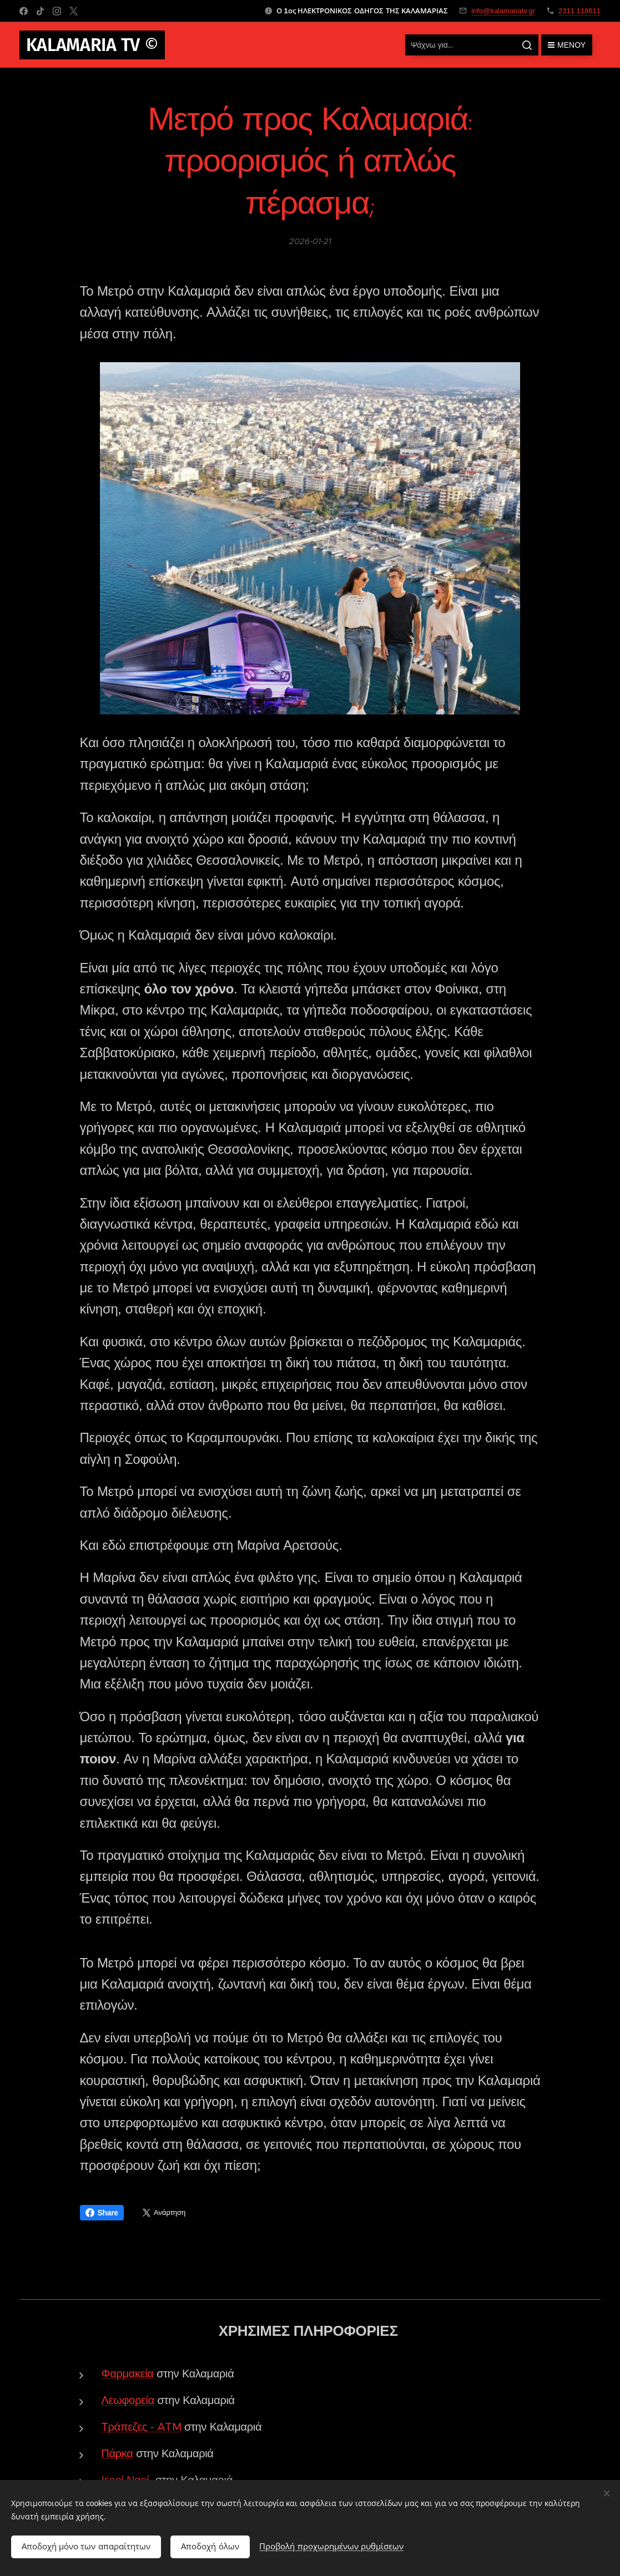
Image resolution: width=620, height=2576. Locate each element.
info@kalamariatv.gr (503, 11)
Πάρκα (117, 2454)
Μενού (567, 45)
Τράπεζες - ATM (142, 2427)
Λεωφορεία (128, 2400)
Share (101, 2212)
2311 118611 (579, 11)
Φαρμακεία (128, 2374)
